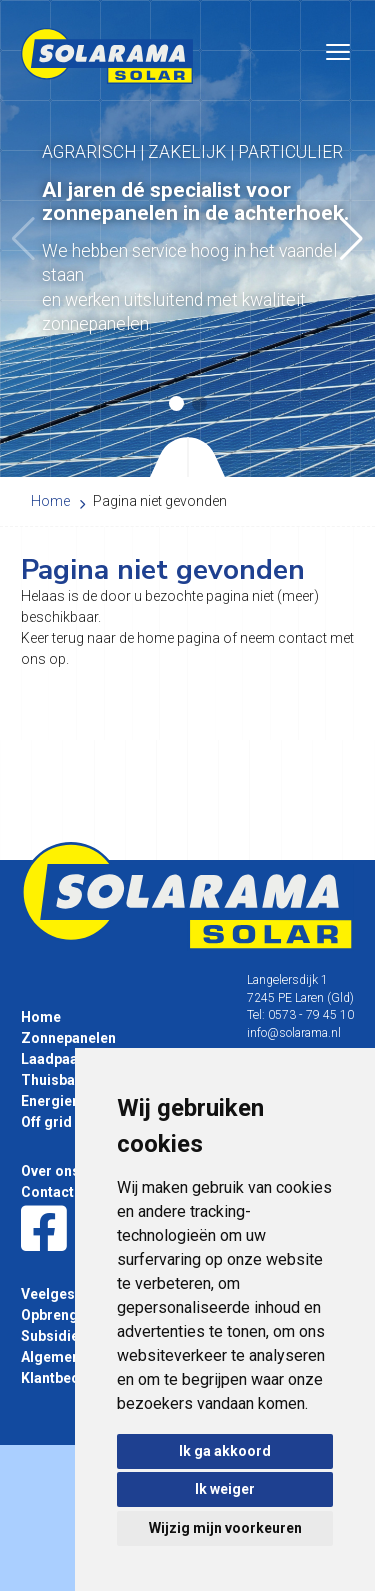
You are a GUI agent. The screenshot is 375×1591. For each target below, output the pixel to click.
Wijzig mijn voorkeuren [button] (225, 1528)
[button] (351, 239)
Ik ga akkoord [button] (225, 1451)
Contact (47, 1192)
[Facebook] (44, 1230)
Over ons (50, 1171)
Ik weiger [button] (225, 1489)
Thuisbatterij (64, 1080)
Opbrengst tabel (74, 1315)
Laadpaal (51, 1059)
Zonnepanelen (68, 1038)
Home (41, 1017)
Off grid (46, 1122)
